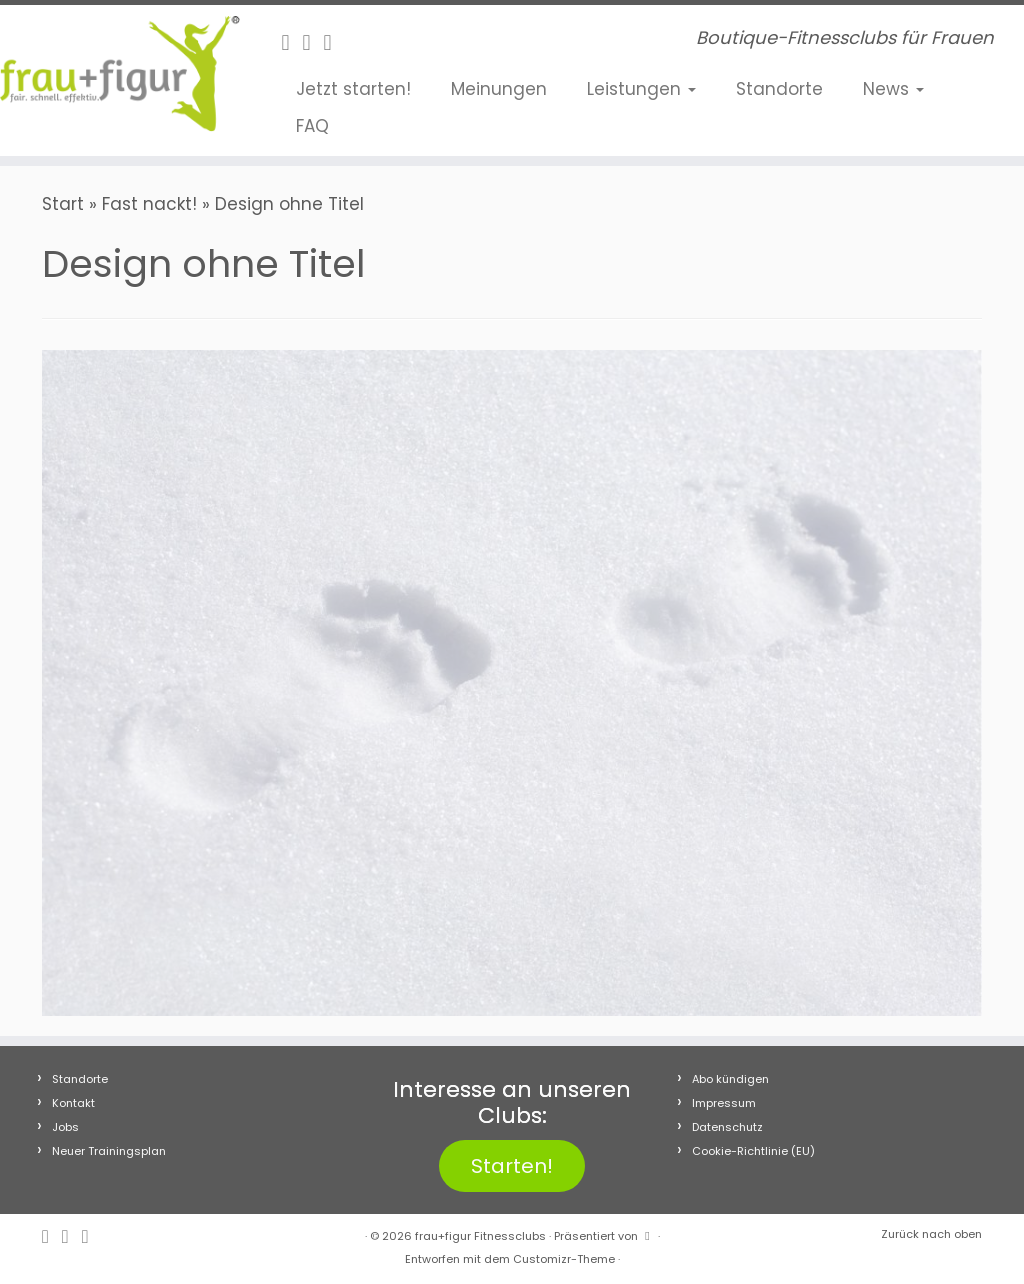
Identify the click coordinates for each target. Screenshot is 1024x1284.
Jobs (65, 1127)
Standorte (779, 89)
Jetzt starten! (353, 89)
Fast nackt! (149, 204)
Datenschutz (727, 1127)
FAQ (312, 126)
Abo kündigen (730, 1079)
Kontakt (73, 1103)
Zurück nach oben (931, 1234)
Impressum (724, 1103)
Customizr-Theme (564, 1259)
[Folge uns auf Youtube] (334, 42)
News (893, 89)
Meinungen (499, 89)
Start (63, 204)
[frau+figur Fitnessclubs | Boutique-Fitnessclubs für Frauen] (120, 73)
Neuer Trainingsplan (109, 1151)
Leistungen (641, 89)
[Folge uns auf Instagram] (313, 42)
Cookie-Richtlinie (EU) (753, 1151)
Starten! (512, 1166)
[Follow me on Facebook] (291, 42)
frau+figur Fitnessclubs (480, 1236)
